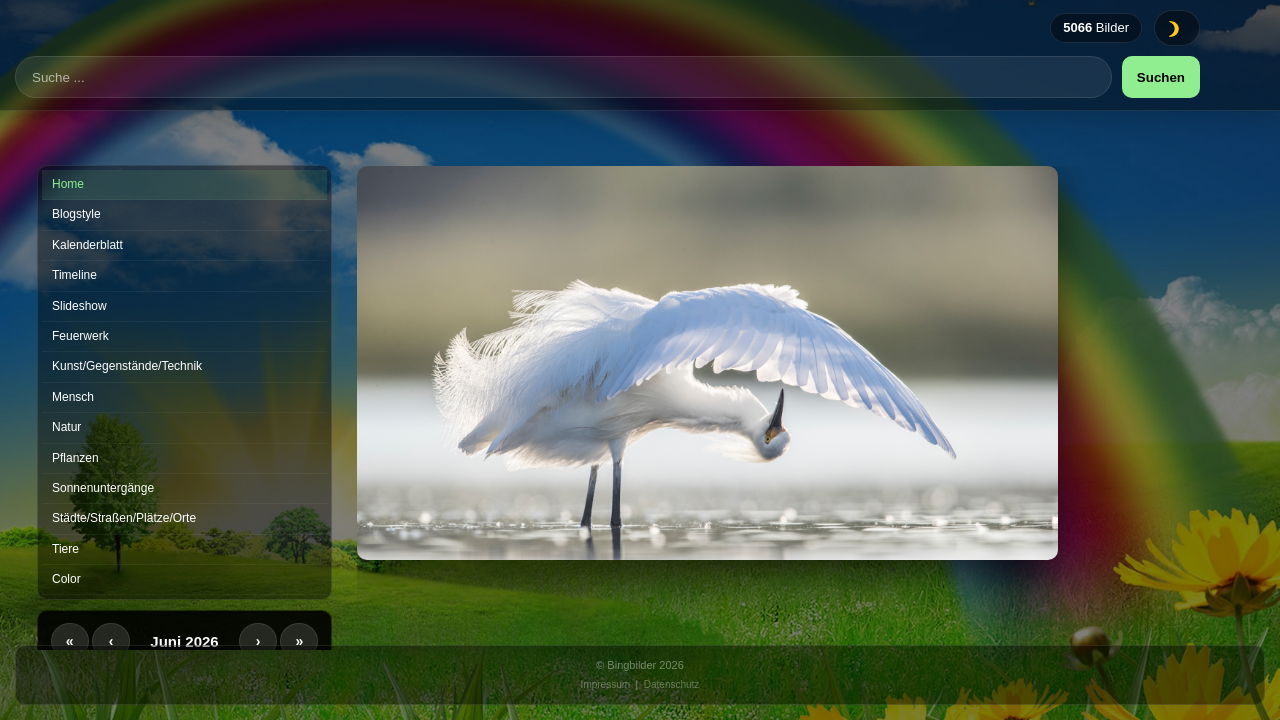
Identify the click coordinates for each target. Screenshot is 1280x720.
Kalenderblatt (87, 245)
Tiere (65, 549)
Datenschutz (672, 684)
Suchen (1161, 106)
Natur (66, 427)
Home (68, 184)
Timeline (74, 275)
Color (66, 579)
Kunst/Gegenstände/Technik (127, 366)
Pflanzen (75, 458)
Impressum (605, 684)
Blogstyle (76, 214)
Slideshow (79, 306)
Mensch (73, 397)
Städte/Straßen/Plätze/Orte (124, 518)
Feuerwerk (80, 336)
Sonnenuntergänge (103, 488)
